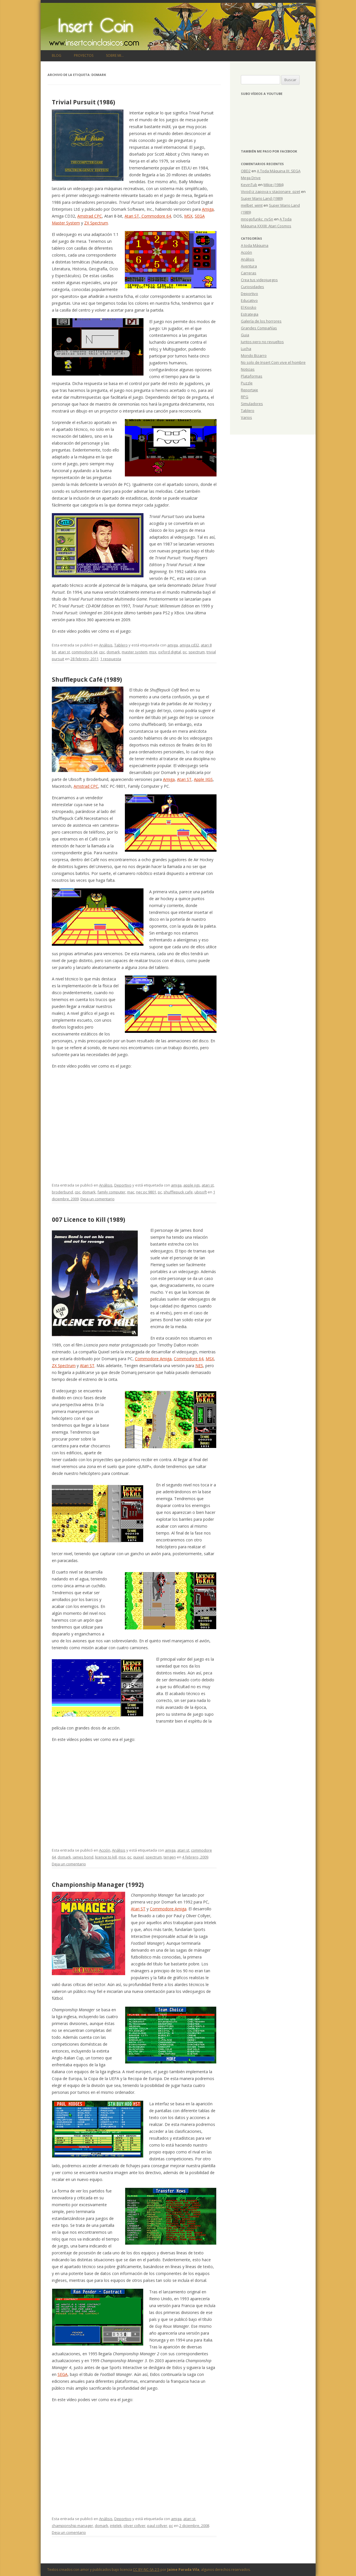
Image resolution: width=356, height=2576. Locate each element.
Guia (245, 334)
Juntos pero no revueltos (262, 341)
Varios (246, 417)
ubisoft (200, 1192)
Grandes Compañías (259, 328)
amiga (172, 645)
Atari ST (132, 216)
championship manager (72, 2525)
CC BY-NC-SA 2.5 (146, 2569)
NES (199, 1365)
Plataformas (251, 376)
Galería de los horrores (261, 321)
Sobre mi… (115, 55)
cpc (102, 651)
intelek (116, 2525)
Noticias (248, 369)
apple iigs (191, 1185)
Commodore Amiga (153, 1358)
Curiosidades (252, 286)
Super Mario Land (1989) (262, 198)
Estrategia (249, 314)
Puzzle (247, 383)
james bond (83, 1857)
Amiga (208, 209)
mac (130, 1192)
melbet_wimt (252, 205)
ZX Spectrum (96, 223)
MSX (188, 216)
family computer (111, 1192)
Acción (104, 1850)
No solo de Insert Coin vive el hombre (273, 362)
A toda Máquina (254, 245)
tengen (170, 1857)
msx (152, 651)
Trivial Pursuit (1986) (83, 102)
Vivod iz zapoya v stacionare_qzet (270, 191)
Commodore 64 (155, 216)
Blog (56, 55)
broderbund (62, 1192)
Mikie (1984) (273, 184)
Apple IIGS (203, 779)
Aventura (249, 266)
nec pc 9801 (146, 1192)
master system (134, 651)
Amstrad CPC (89, 216)
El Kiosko (248, 307)
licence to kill (106, 1857)
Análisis (106, 645)
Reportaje (249, 389)
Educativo (249, 300)
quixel (138, 1857)
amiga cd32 (189, 645)
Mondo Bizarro (254, 355)
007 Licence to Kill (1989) (88, 1219)
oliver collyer (134, 2525)
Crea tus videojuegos (259, 279)
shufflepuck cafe (178, 1192)
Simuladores (252, 403)
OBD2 (246, 170)
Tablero (121, 645)
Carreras (248, 272)
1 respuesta (110, 658)
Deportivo (122, 1185)
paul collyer (157, 2525)
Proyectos (83, 55)
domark (113, 651)
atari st (64, 651)
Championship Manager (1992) (98, 1885)
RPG (244, 396)
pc (185, 651)
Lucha (246, 348)
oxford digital (169, 651)
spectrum (196, 651)
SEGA (63, 2374)
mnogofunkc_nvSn (257, 219)
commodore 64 (84, 651)
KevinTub (249, 184)
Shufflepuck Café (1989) (87, 679)
